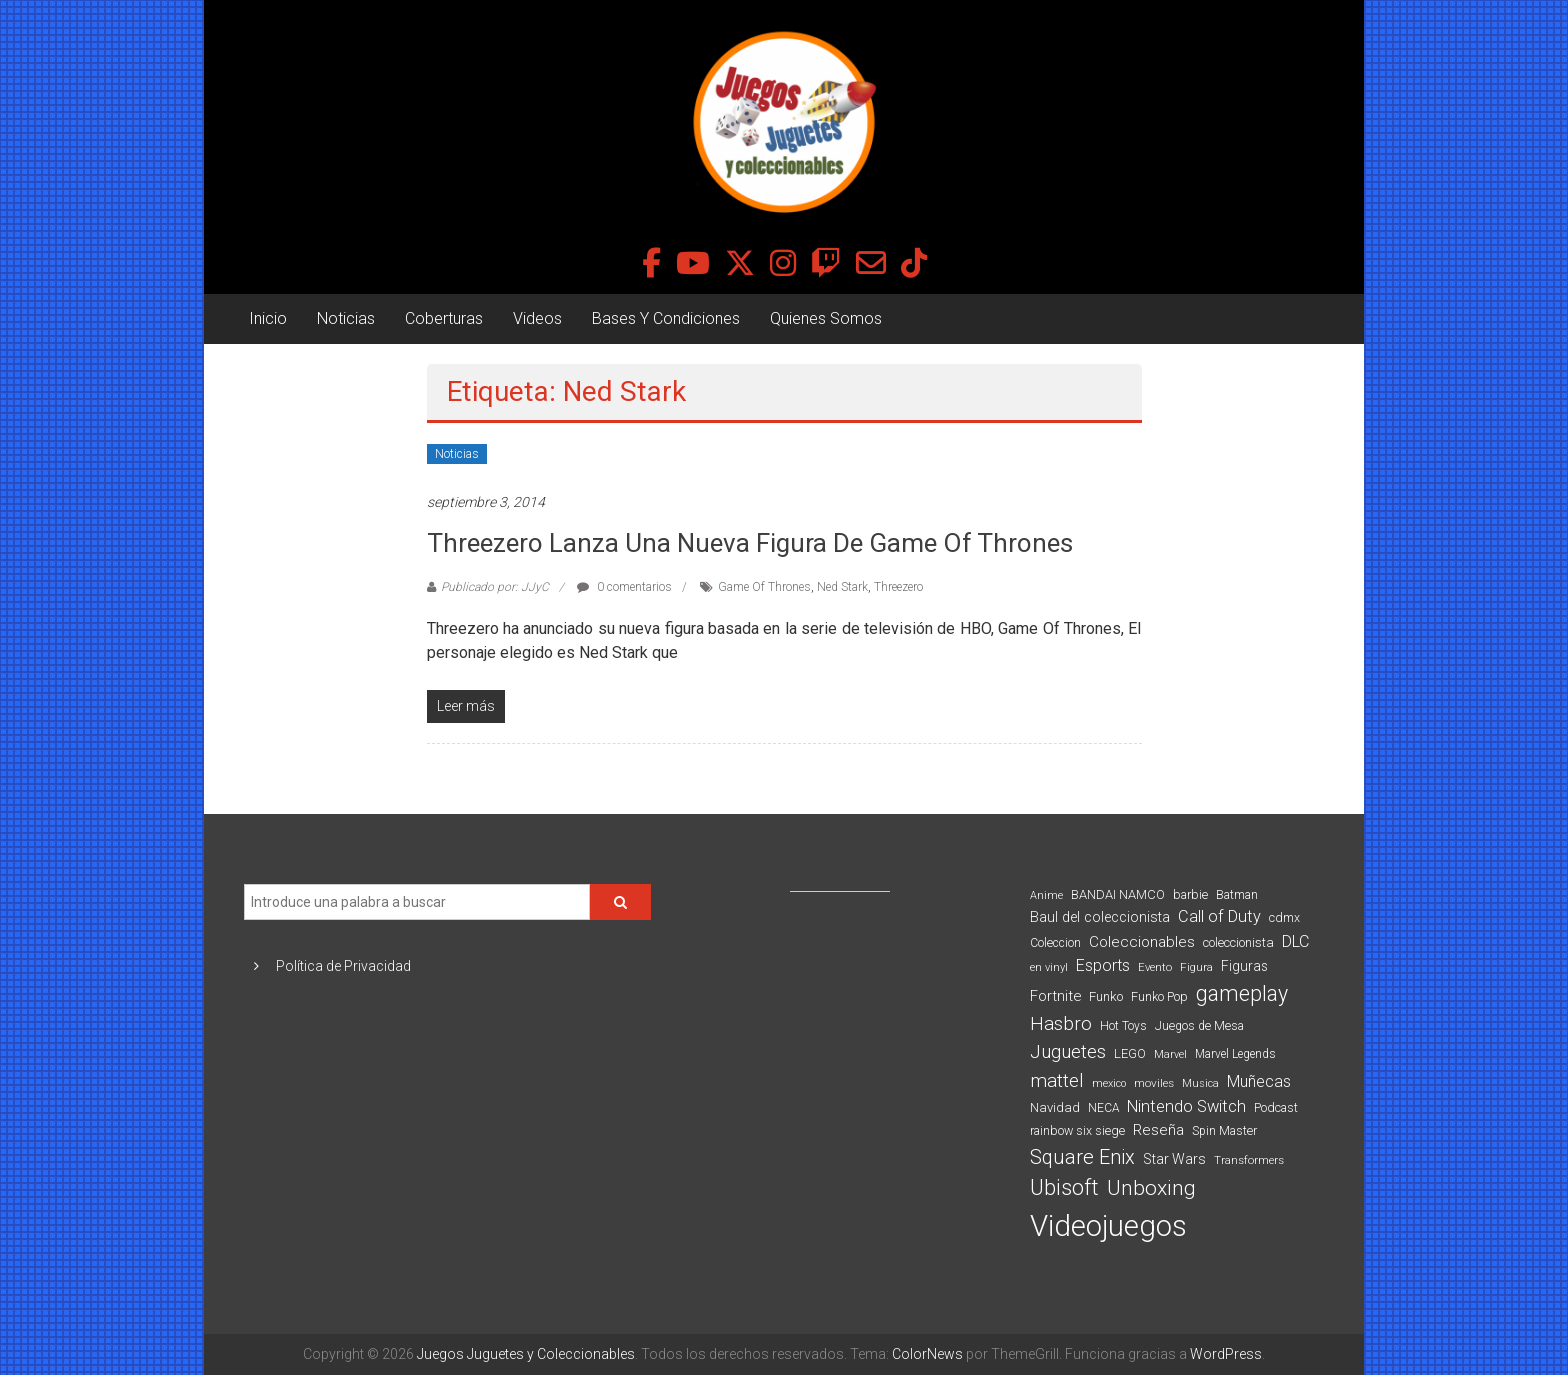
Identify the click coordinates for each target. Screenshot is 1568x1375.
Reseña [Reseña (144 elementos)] (1158, 1130)
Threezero (898, 587)
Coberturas (444, 318)
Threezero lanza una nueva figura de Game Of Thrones (750, 543)
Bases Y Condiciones (666, 318)
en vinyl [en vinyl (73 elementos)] (1049, 967)
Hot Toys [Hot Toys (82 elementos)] (1123, 1026)
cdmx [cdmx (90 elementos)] (1284, 917)
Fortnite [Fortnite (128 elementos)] (1055, 996)
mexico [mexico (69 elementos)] (1109, 1083)
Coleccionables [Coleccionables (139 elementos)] (1142, 942)
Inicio (268, 318)
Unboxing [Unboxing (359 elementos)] (1151, 1187)
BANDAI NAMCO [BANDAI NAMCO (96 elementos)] (1118, 894)
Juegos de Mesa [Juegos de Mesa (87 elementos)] (1199, 1026)
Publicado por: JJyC (495, 587)
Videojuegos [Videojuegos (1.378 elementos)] (1108, 1226)
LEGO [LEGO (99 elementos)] (1130, 1053)
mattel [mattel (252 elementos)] (1057, 1081)
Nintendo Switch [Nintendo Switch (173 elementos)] (1186, 1106)
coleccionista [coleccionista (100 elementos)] (1238, 942)
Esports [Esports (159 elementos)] (1103, 965)
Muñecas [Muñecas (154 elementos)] (1259, 1081)
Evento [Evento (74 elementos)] (1155, 967)
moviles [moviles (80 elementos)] (1154, 1083)
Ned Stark (842, 587)
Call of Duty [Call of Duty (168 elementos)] (1219, 916)
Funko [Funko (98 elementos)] (1106, 996)
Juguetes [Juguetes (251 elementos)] (1068, 1052)
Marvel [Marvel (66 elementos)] (1170, 1054)
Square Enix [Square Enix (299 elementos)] (1082, 1157)
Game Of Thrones (764, 587)
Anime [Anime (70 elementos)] (1046, 895)
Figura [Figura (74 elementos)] (1196, 967)
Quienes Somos (826, 318)
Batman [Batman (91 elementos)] (1237, 894)
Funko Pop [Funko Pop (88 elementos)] (1159, 997)
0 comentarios (624, 587)
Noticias (346, 318)
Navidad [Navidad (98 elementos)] (1055, 1107)
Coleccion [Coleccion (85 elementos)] (1055, 943)
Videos (537, 318)
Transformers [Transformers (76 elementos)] (1249, 1160)
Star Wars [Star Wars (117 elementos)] (1174, 1159)
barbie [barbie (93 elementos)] (1190, 894)
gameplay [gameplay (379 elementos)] (1242, 993)
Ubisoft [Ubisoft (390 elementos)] (1064, 1187)
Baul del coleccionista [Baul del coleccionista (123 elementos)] (1100, 917)
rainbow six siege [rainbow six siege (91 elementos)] (1077, 1130)
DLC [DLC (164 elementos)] (1295, 941)
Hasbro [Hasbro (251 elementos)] (1061, 1024)
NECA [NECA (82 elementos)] (1103, 1108)
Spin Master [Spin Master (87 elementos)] (1224, 1131)
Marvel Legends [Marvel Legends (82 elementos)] (1235, 1054)
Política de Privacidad (343, 966)
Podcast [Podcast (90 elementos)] (1276, 1107)
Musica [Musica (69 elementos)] (1200, 1083)
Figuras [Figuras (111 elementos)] (1244, 966)
